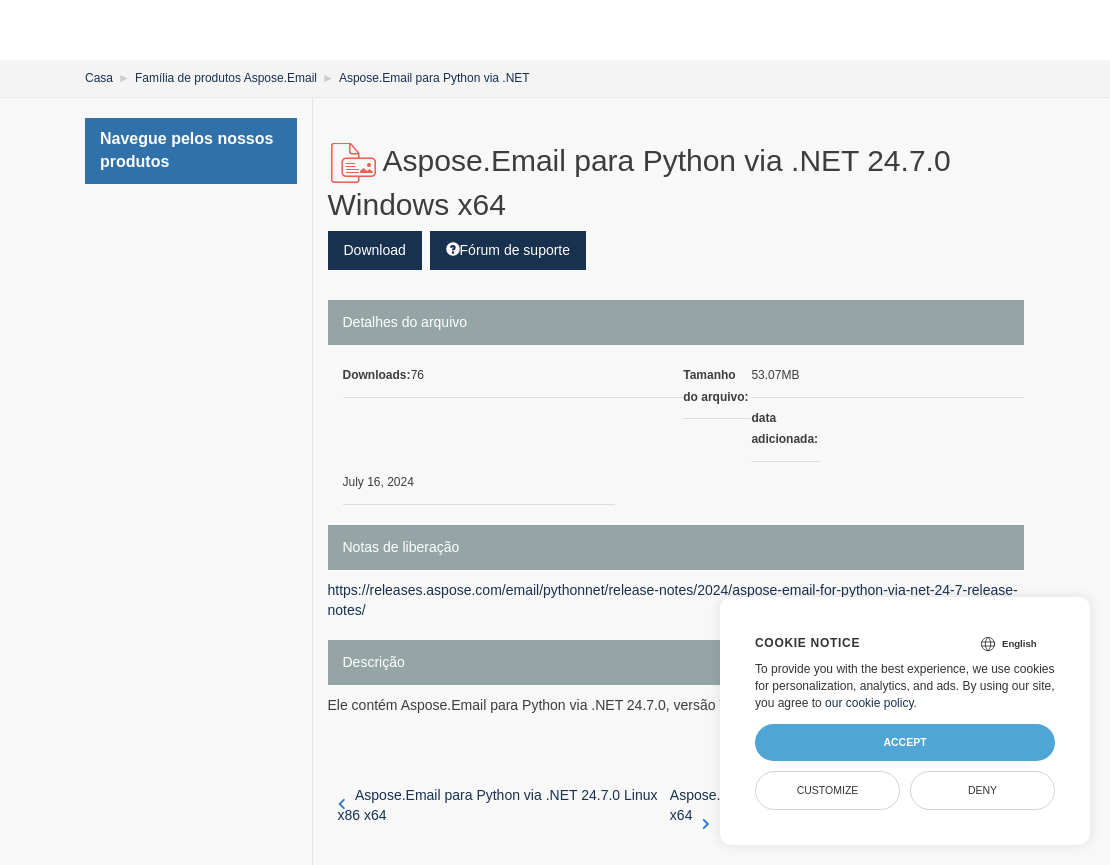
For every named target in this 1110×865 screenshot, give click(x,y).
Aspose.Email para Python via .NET (434, 78)
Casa (99, 78)
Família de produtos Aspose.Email (226, 78)
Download (375, 250)
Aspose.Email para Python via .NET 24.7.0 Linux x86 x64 (498, 805)
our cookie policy (869, 703)
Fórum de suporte (508, 250)
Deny (982, 790)
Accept (904, 742)
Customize (828, 790)
